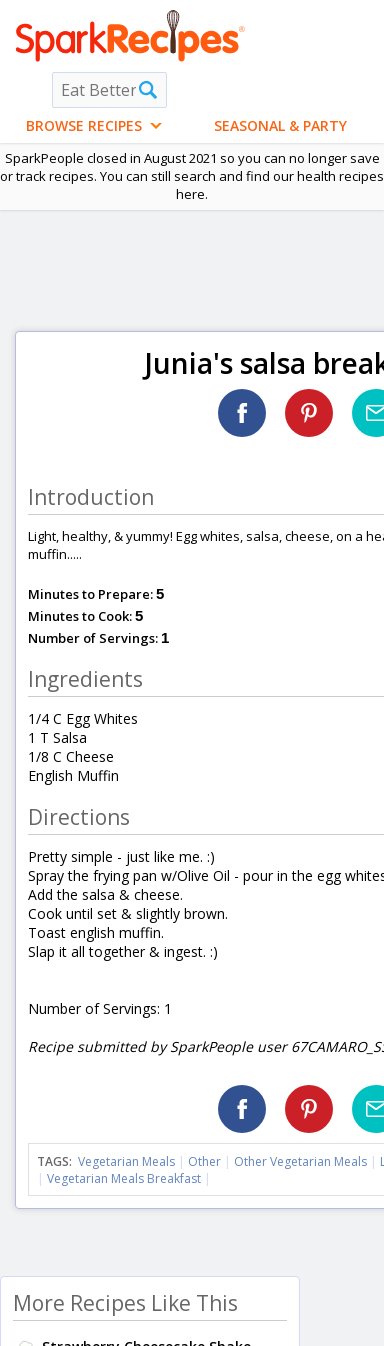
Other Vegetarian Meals (300, 1161)
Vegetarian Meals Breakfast (124, 1178)
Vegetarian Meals (126, 1161)
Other (204, 1161)
